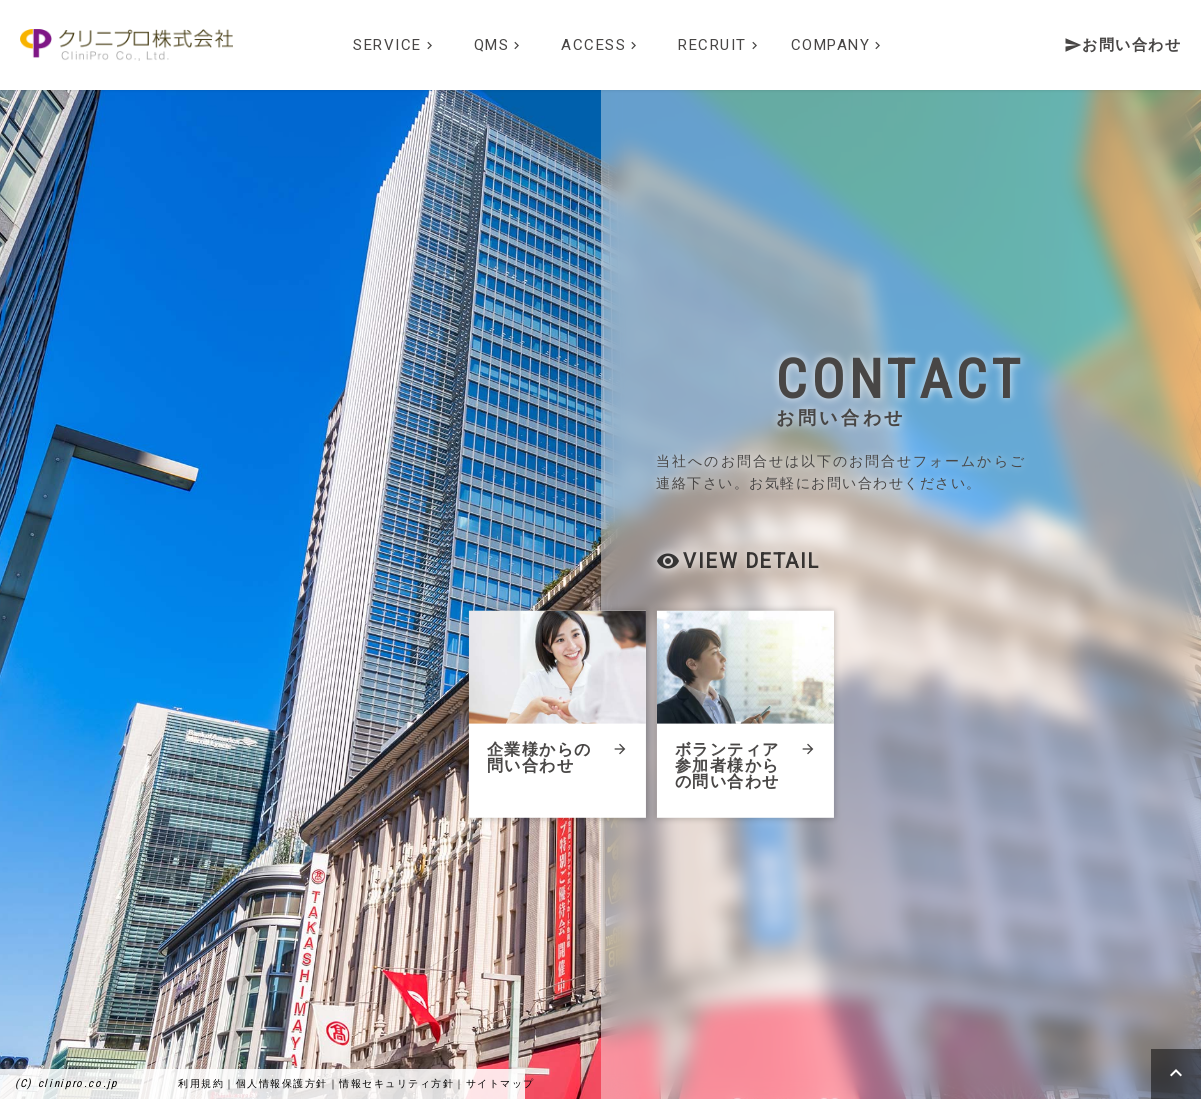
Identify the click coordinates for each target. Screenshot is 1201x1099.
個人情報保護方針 (282, 1083)
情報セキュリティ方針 (396, 1083)
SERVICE (395, 45)
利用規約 (201, 1083)
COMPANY (838, 45)
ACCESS (601, 45)
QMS (499, 45)
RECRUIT (720, 45)
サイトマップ (500, 1083)
